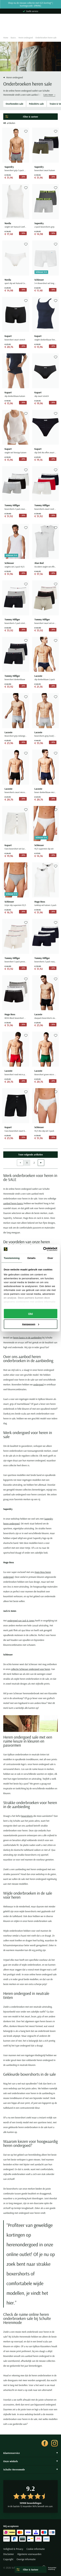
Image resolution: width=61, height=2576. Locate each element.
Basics (13, 37)
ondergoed (38, 1384)
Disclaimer (8, 2554)
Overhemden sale (14, 103)
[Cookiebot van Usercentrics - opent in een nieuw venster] (43, 1249)
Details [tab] (31, 1258)
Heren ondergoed (25, 37)
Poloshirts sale (36, 103)
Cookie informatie (36, 2549)
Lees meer (49, 94)
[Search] (30, 28)
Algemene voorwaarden (29, 2554)
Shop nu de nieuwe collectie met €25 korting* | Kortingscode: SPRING (30, 4)
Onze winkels (30, 2461)
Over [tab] (50, 1258)
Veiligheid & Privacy (13, 2549)
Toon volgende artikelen (30, 1154)
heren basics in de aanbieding (27, 1337)
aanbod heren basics (13, 1203)
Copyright (8, 2559)
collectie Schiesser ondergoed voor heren (30, 1669)
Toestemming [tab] (12, 1258)
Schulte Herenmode (30, 2469)
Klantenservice (30, 2453)
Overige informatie (26, 2559)
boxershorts (27, 1815)
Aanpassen (30, 1324)
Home (5, 37)
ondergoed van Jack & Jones (20, 1620)
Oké (30, 1313)
